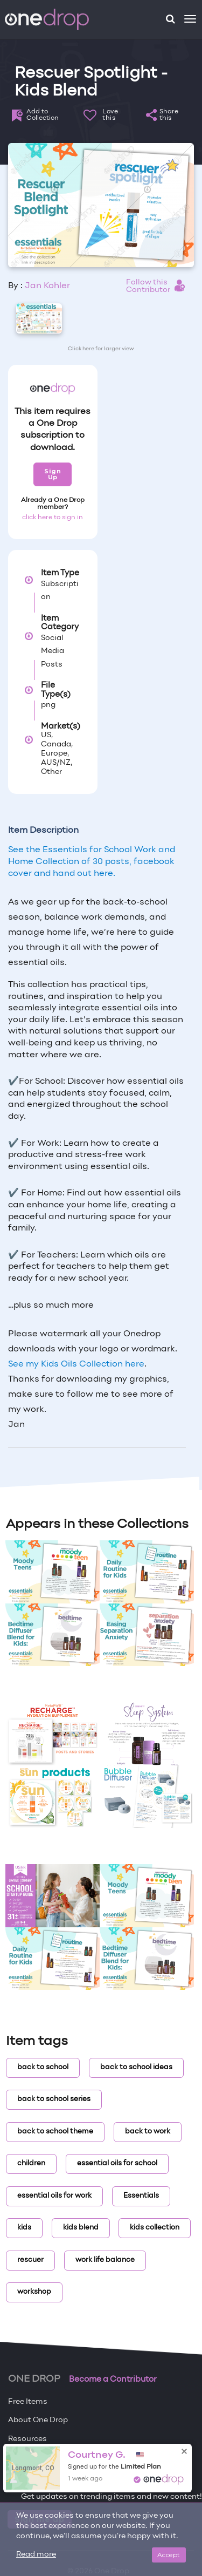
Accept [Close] (168, 2555)
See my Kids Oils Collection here (76, 1364)
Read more (36, 2554)
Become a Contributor (113, 2379)
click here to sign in (52, 517)
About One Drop (38, 2420)
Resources (27, 2439)
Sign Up (52, 474)
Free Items (27, 2401)
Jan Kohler (47, 286)
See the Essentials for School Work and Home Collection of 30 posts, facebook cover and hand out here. (91, 862)
